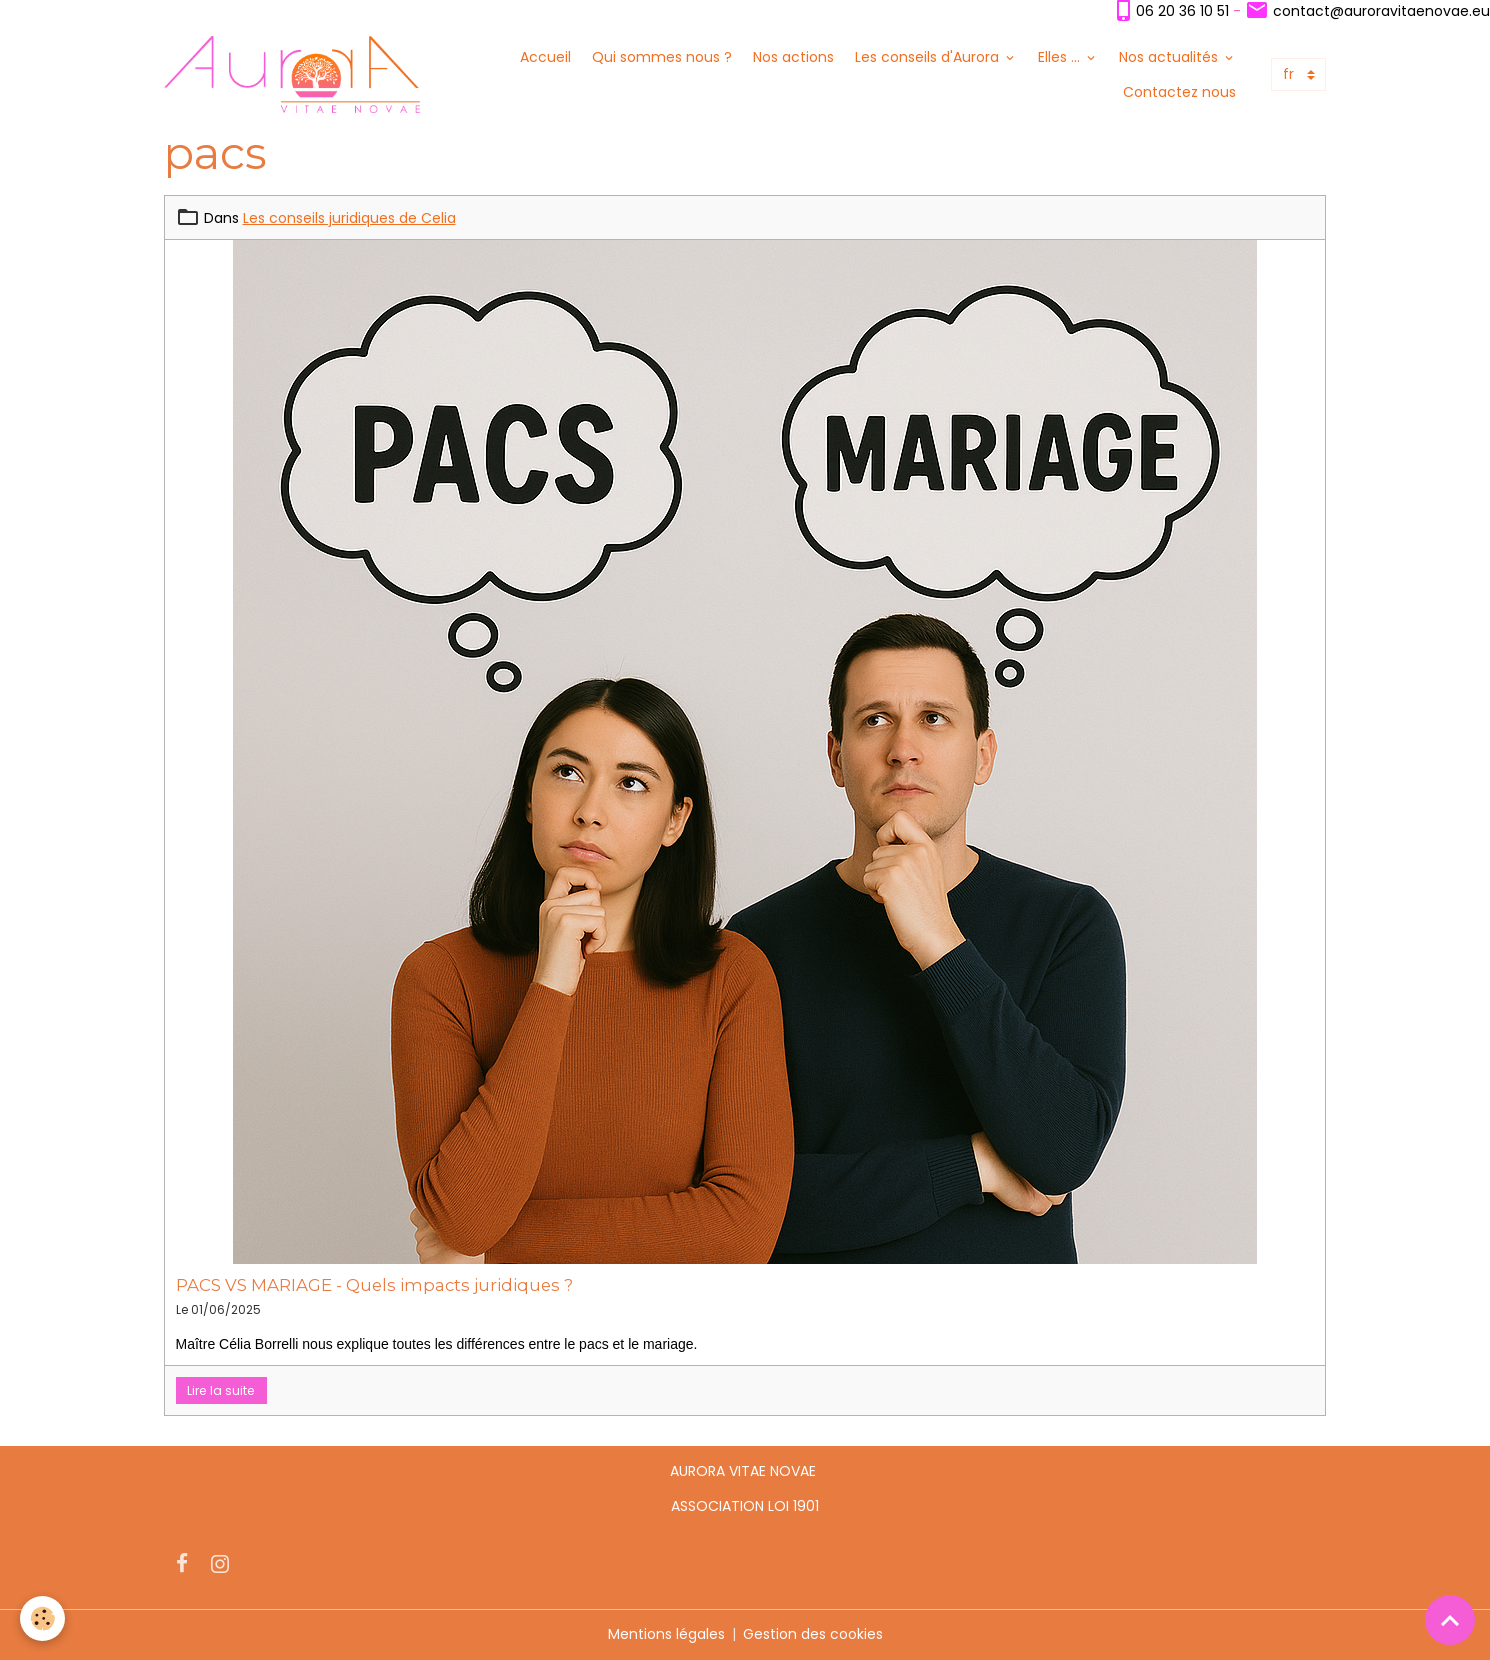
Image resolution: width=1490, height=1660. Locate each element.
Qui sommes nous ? (662, 57)
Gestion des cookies (813, 1634)
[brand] (292, 74)
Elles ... (1061, 57)
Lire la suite (221, 1390)
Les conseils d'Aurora (929, 57)
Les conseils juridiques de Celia (349, 218)
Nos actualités (1170, 57)
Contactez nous (1179, 92)
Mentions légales (666, 1634)
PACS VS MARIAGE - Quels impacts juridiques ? (374, 1285)
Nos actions (793, 57)
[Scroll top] (1450, 1620)
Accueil (545, 57)
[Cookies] (42, 1618)
